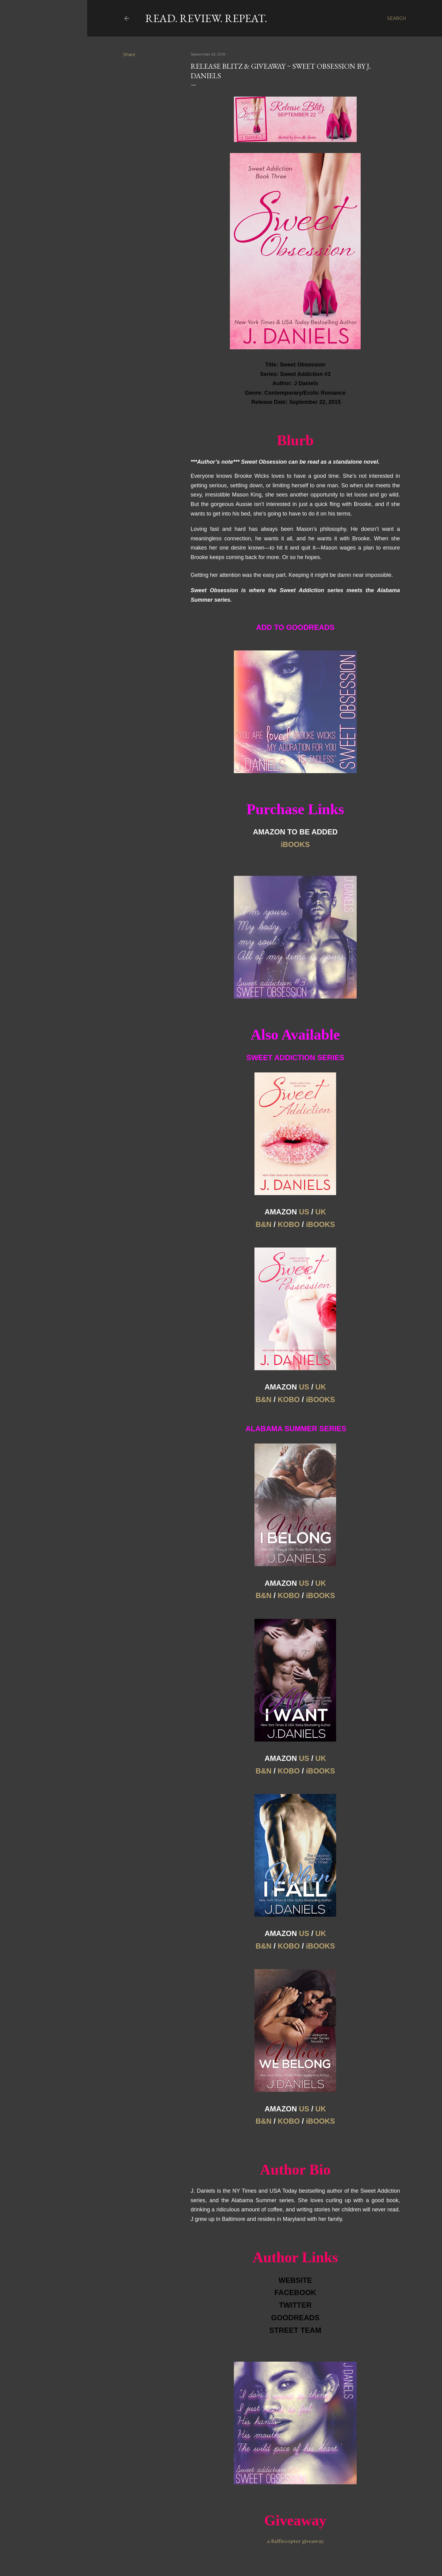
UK (320, 1212)
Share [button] (129, 54)
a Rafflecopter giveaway (295, 2541)
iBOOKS (320, 1224)
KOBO (289, 1224)
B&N (264, 1224)
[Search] (396, 18)
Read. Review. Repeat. (206, 18)
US (304, 1212)
